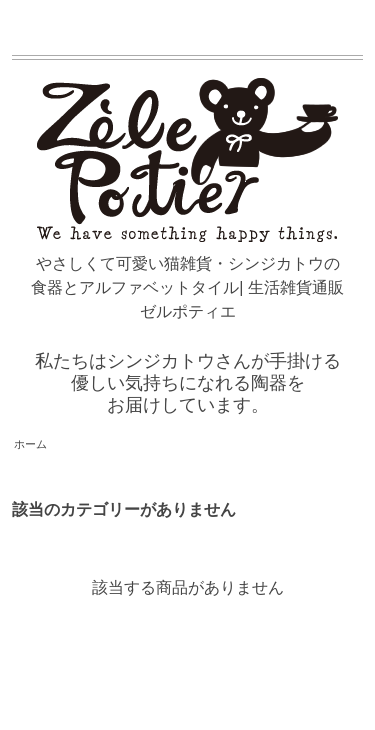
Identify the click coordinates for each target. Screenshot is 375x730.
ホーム (30, 444)
